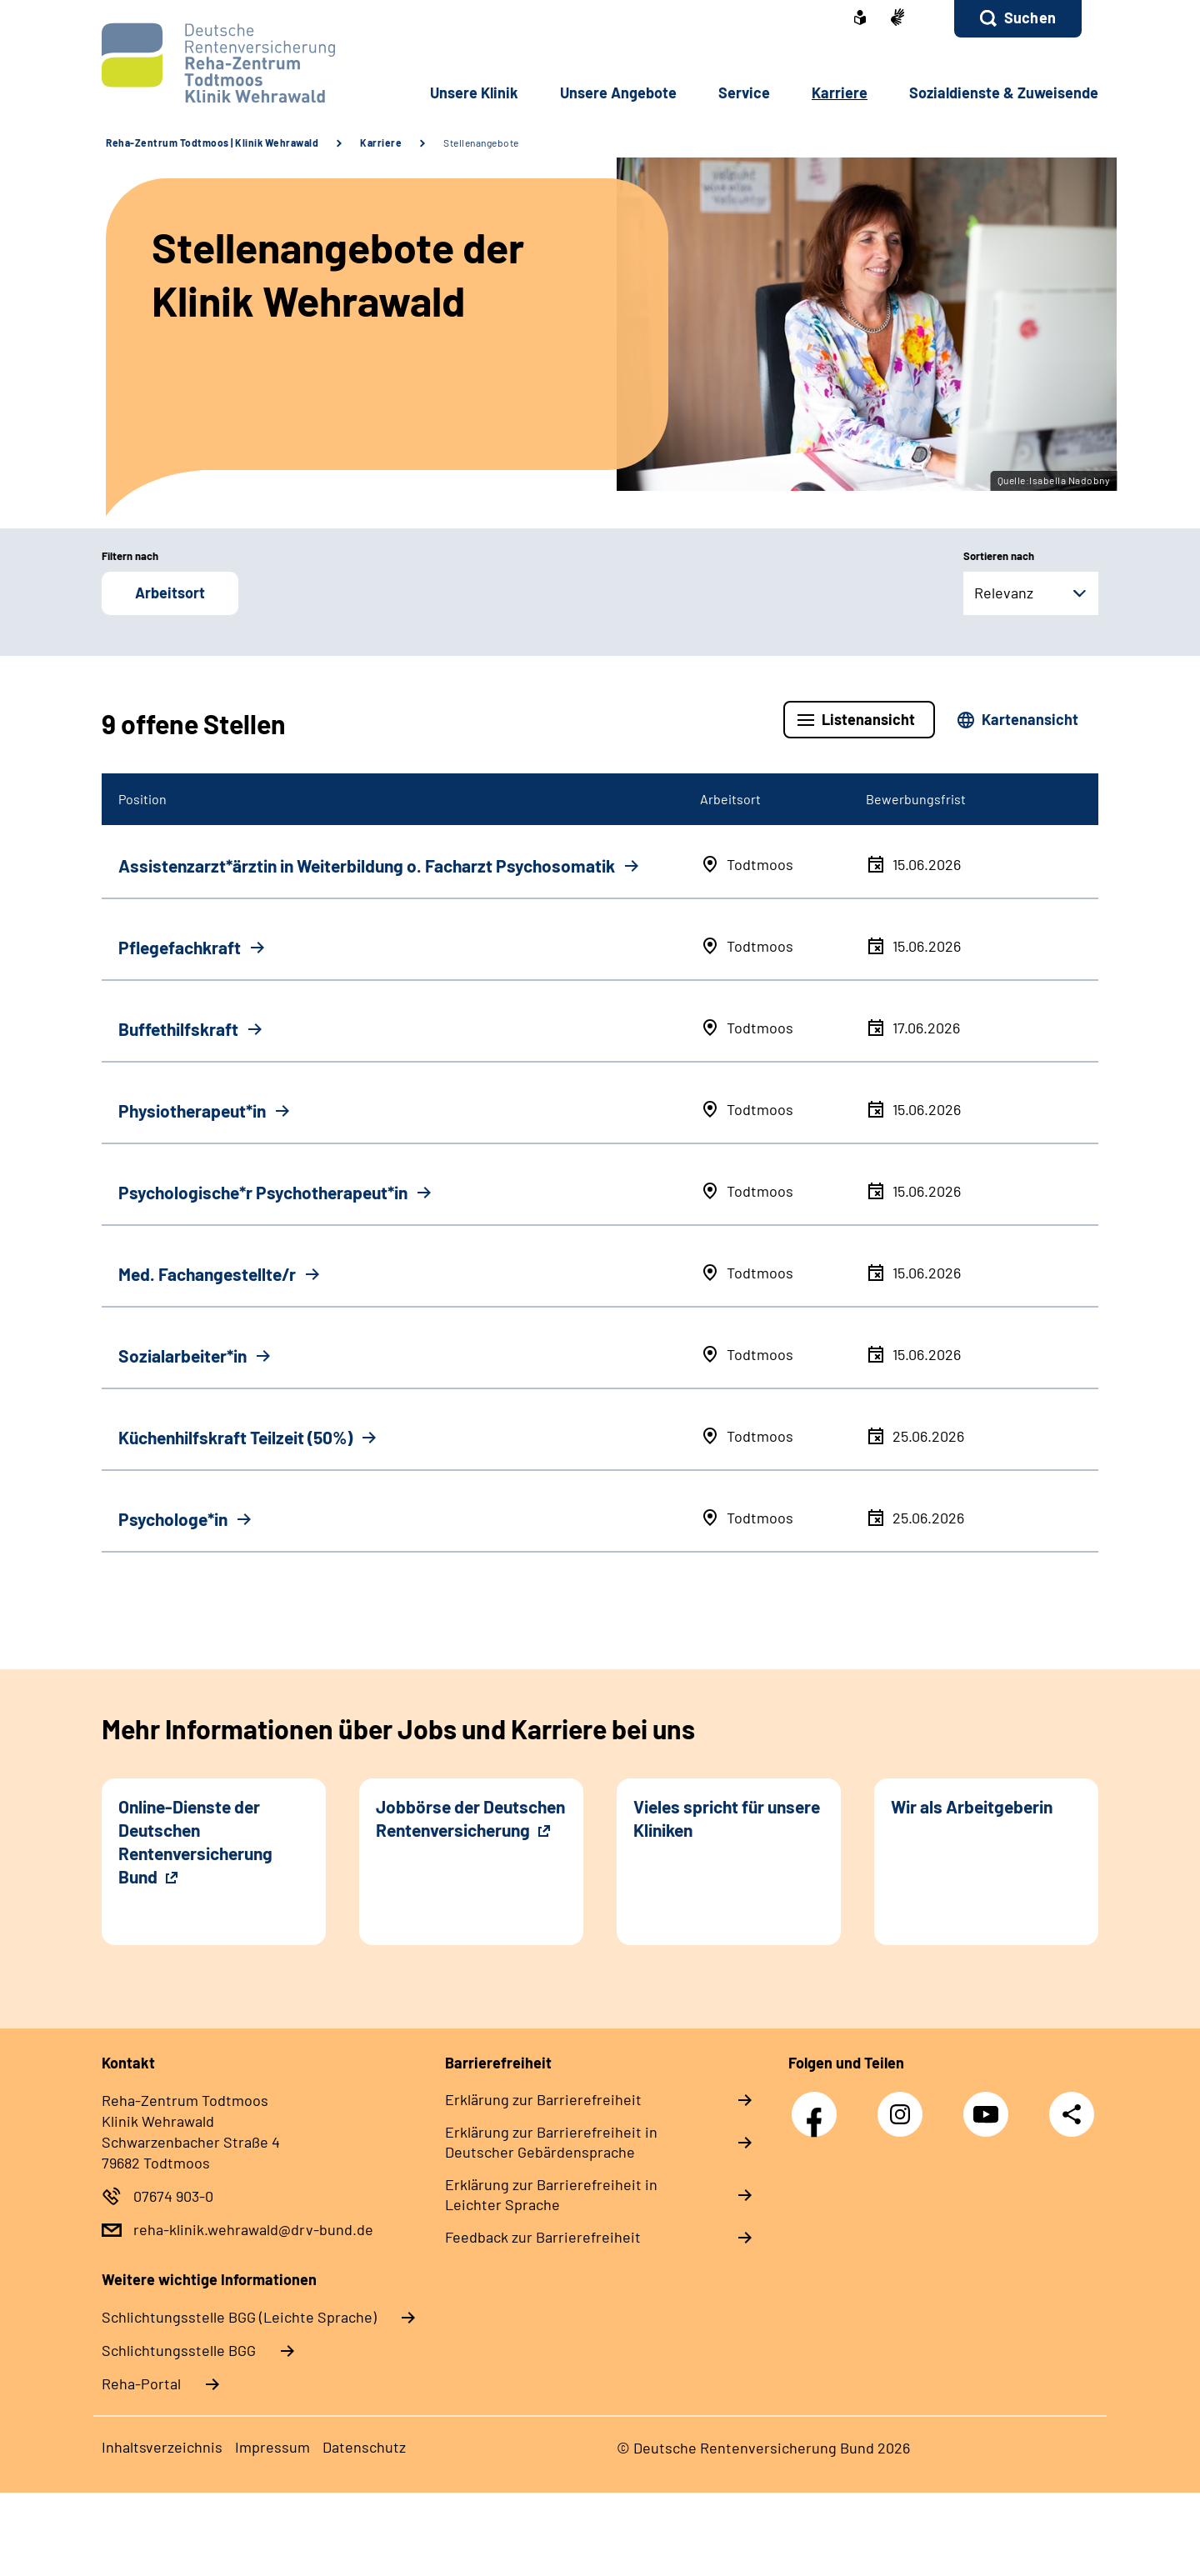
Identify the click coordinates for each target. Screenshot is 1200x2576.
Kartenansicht (1030, 719)
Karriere (381, 142)
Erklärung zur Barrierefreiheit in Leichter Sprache (551, 2194)
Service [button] (744, 92)
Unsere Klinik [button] (474, 92)
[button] (1018, 19)
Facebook (818, 2105)
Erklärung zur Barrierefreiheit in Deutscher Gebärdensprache (551, 2142)
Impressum (272, 2447)
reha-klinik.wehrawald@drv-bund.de (253, 2229)
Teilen (1072, 2114)
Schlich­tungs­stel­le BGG (179, 2350)
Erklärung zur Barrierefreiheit (543, 2099)
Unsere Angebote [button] (618, 92)
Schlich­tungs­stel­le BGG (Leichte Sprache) (239, 2317)
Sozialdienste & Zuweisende (1003, 92)
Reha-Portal (141, 2383)
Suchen (1030, 17)
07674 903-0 (173, 2196)
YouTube (990, 2105)
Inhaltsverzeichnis (162, 2447)
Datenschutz (364, 2447)
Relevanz (1003, 592)
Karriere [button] (840, 92)
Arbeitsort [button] (170, 592)
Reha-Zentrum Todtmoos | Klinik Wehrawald (212, 142)
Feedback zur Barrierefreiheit (543, 2237)
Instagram (904, 2105)
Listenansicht (868, 719)
